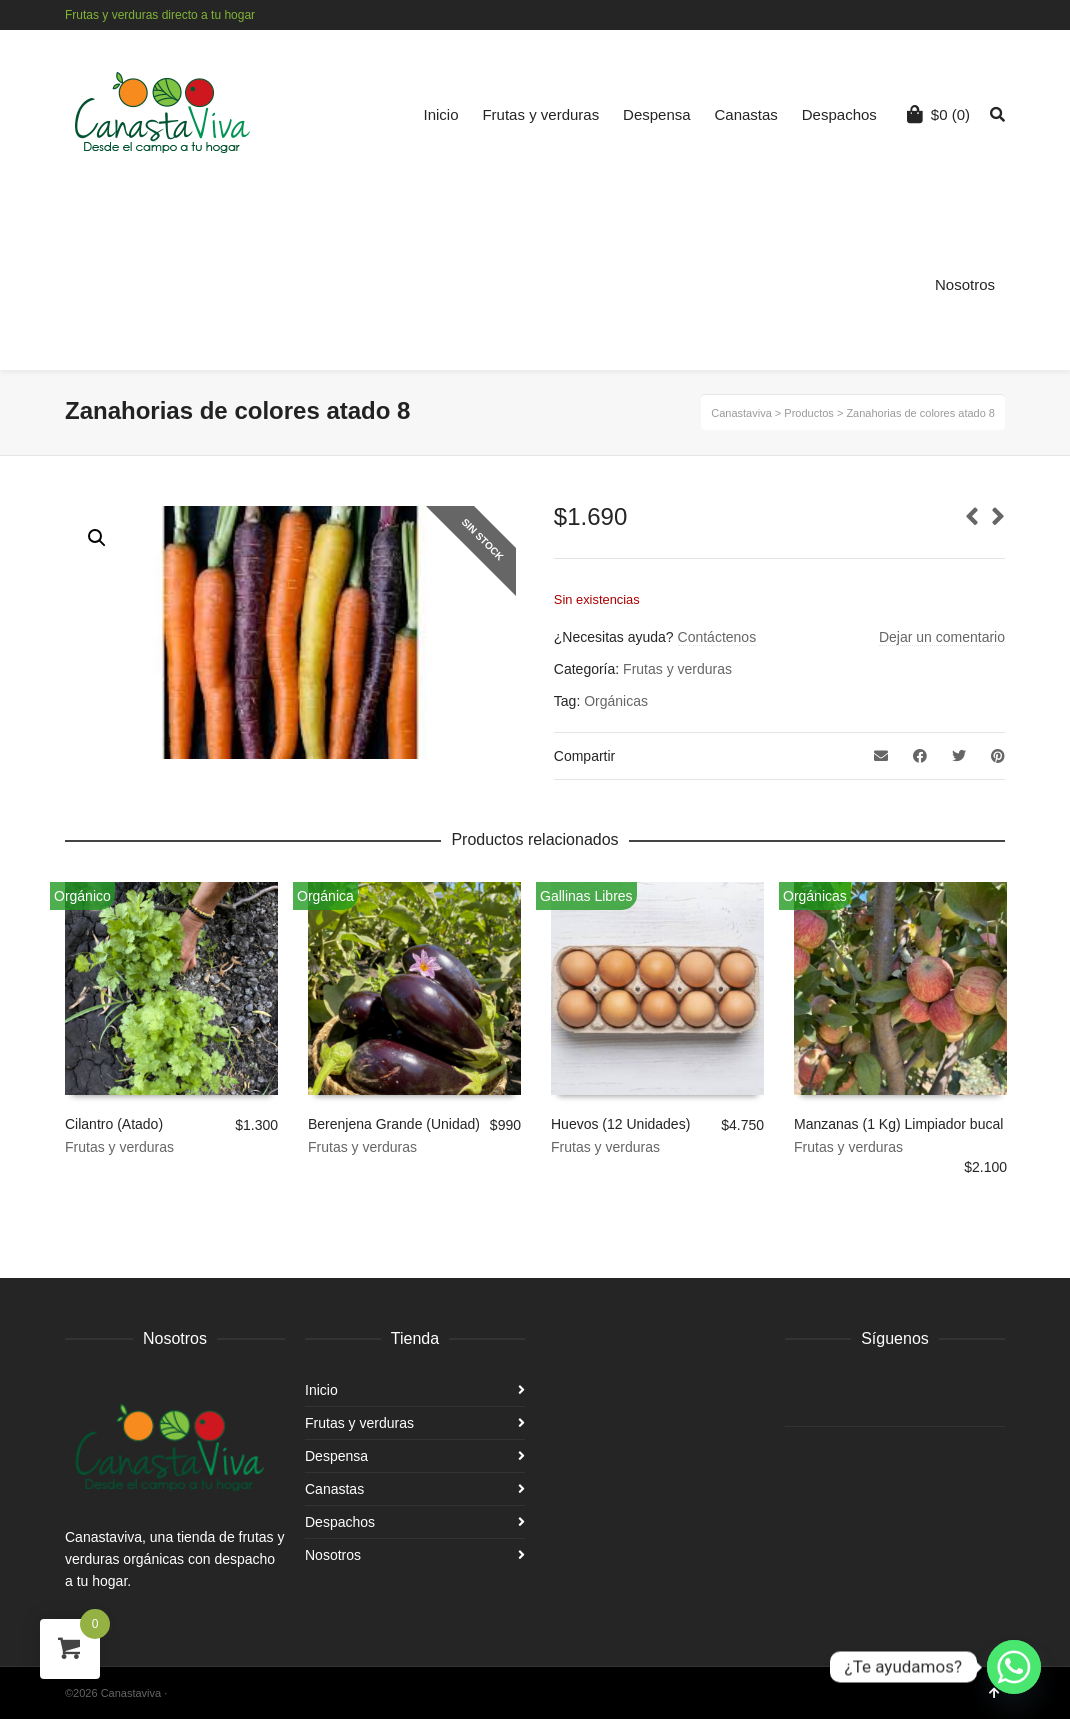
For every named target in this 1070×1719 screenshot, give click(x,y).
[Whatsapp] (1014, 1667)
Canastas (746, 114)
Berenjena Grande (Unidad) (394, 1124)
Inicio (441, 114)
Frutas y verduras (540, 114)
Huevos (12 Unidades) (620, 1124)
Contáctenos (717, 637)
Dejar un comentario (942, 637)
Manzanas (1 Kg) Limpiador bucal (898, 1124)
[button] (97, 538)
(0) (938, 114)
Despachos (839, 114)
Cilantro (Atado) (114, 1124)
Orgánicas (616, 701)
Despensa (657, 114)
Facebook (974, 15)
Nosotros (965, 284)
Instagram (1003, 15)
